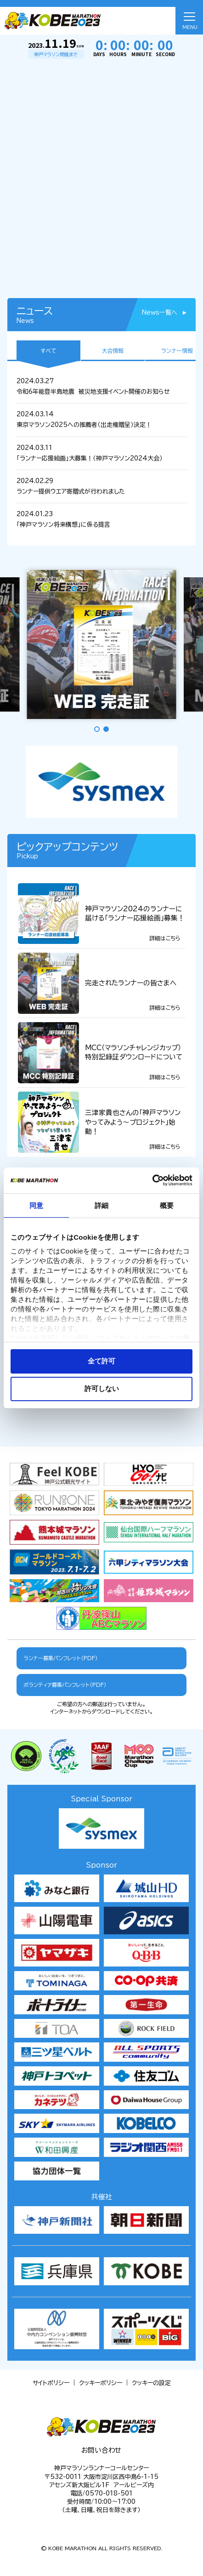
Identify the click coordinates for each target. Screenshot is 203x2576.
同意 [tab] (36, 1205)
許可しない (102, 1388)
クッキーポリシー (100, 2383)
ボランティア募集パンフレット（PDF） (65, 1684)
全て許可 (101, 1361)
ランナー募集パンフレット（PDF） (60, 1658)
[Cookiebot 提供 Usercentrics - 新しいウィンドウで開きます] (152, 1180)
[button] (97, 729)
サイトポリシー (51, 2383)
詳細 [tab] (101, 1205)
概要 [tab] (167, 1205)
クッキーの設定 (151, 2383)
